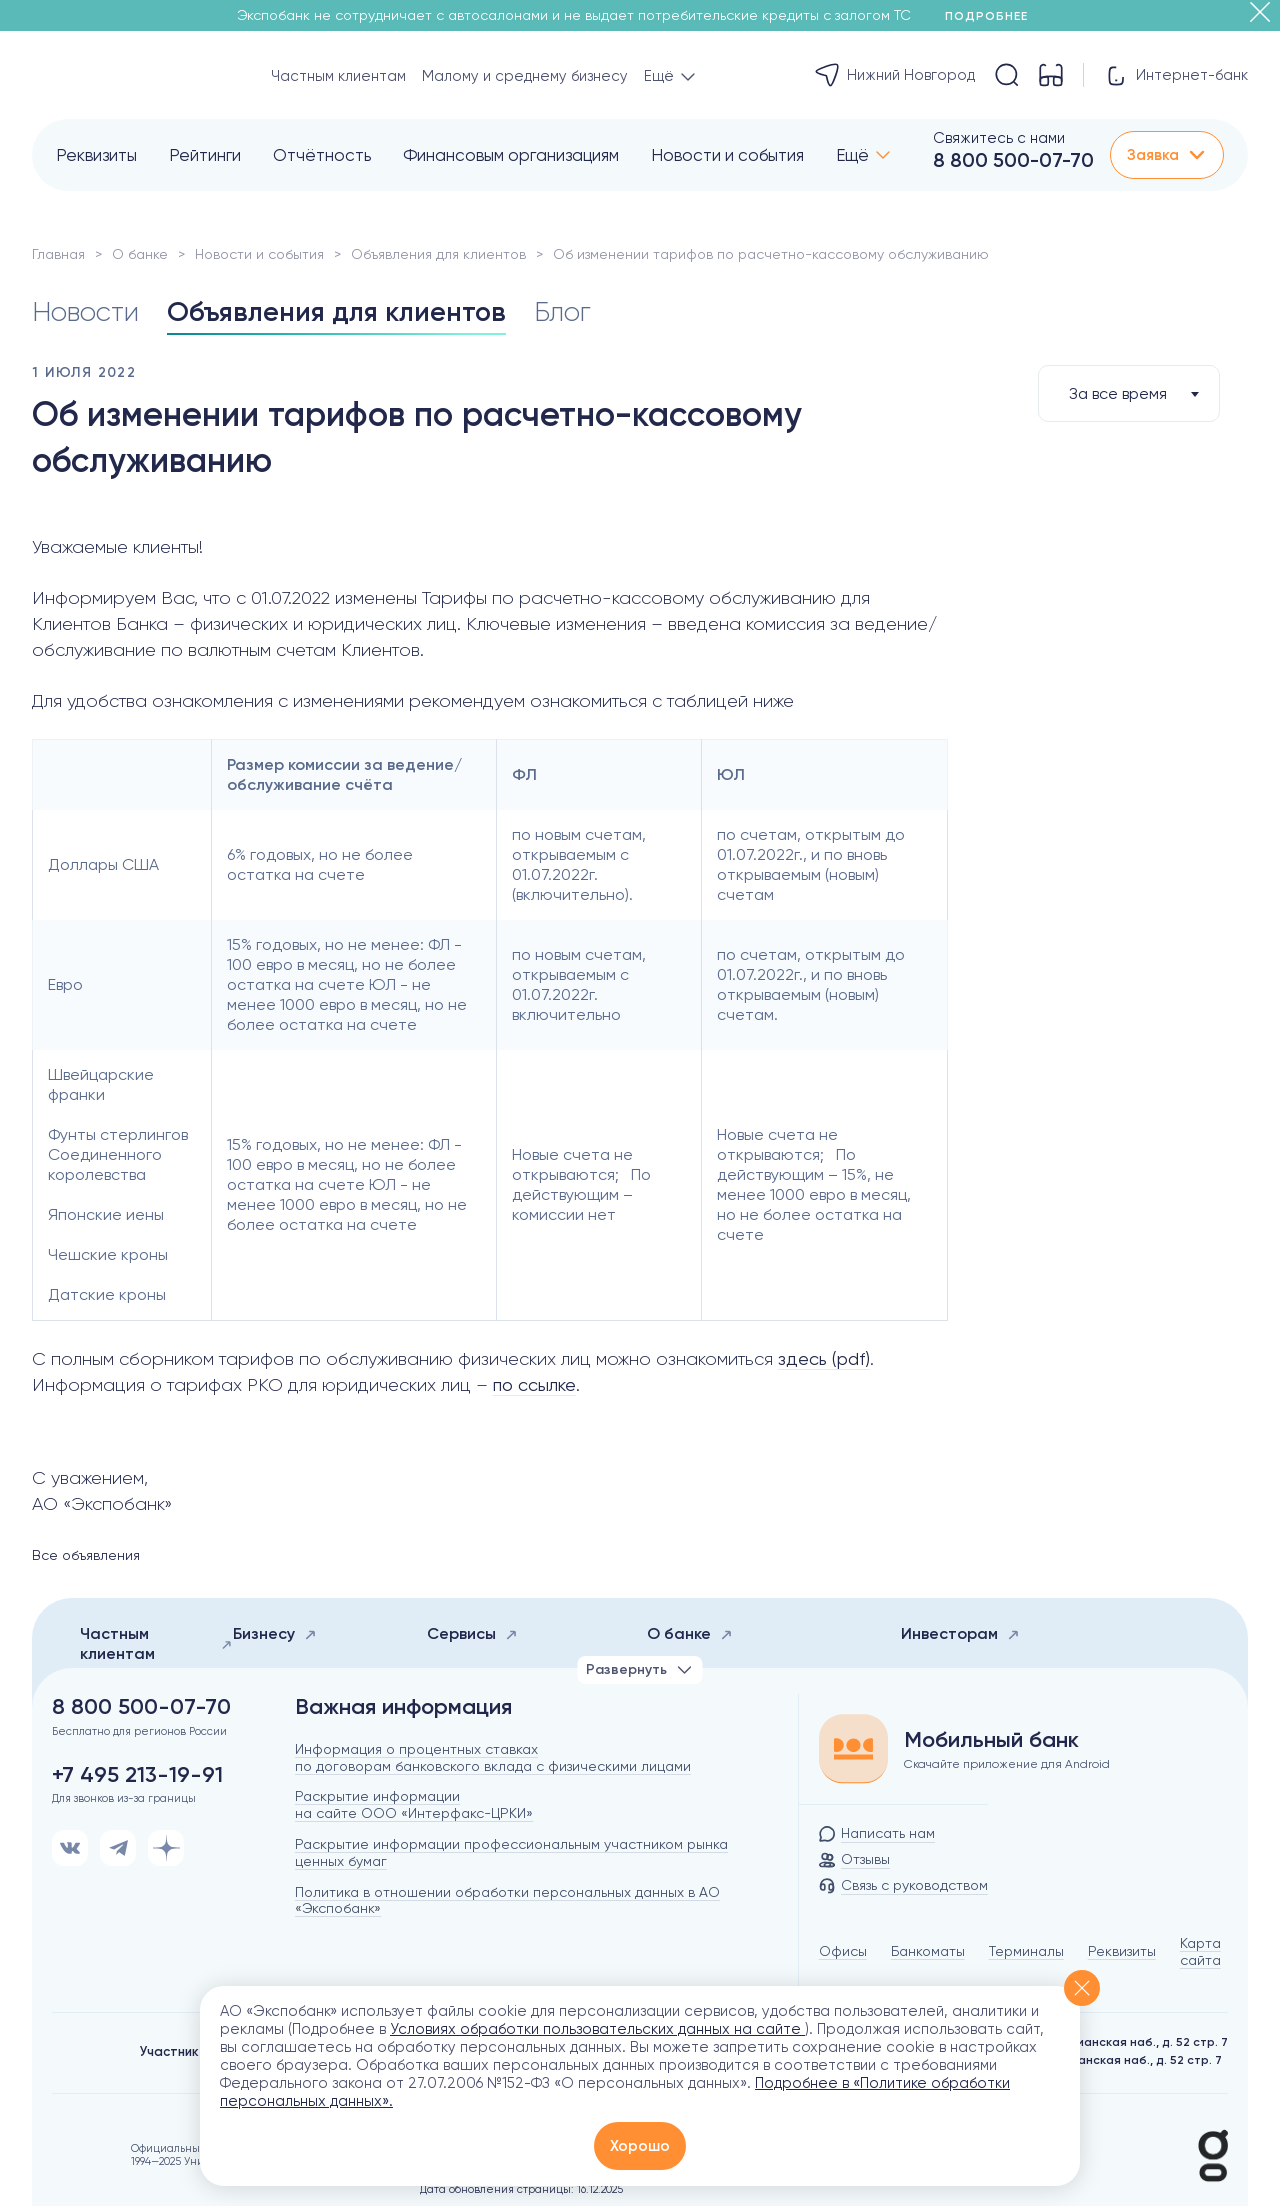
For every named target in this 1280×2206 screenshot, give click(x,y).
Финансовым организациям (511, 155)
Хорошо (640, 2146)
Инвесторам (960, 1633)
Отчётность (322, 155)
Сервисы (472, 1633)
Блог (571, 311)
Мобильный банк (991, 1740)
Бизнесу (275, 1633)
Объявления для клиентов (438, 254)
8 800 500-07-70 (1013, 160)
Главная (58, 254)
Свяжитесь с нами (999, 138)
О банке (140, 254)
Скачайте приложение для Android (1007, 1764)
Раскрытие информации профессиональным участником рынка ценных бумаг (511, 1852)
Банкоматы (928, 1951)
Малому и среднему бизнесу (525, 76)
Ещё (852, 155)
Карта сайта (1200, 1951)
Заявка (1167, 155)
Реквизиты (96, 155)
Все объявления (86, 1555)
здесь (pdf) (824, 1358)
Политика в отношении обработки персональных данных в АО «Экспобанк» (507, 1900)
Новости (87, 311)
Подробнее (993, 16)
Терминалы (1026, 1951)
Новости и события (727, 155)
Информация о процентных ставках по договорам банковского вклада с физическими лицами (493, 1757)
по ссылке (534, 1384)
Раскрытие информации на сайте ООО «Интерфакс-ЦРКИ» (414, 1804)
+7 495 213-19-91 (137, 1775)
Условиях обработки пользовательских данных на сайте (597, 2029)
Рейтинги (205, 155)
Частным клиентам (338, 76)
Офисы (843, 1951)
